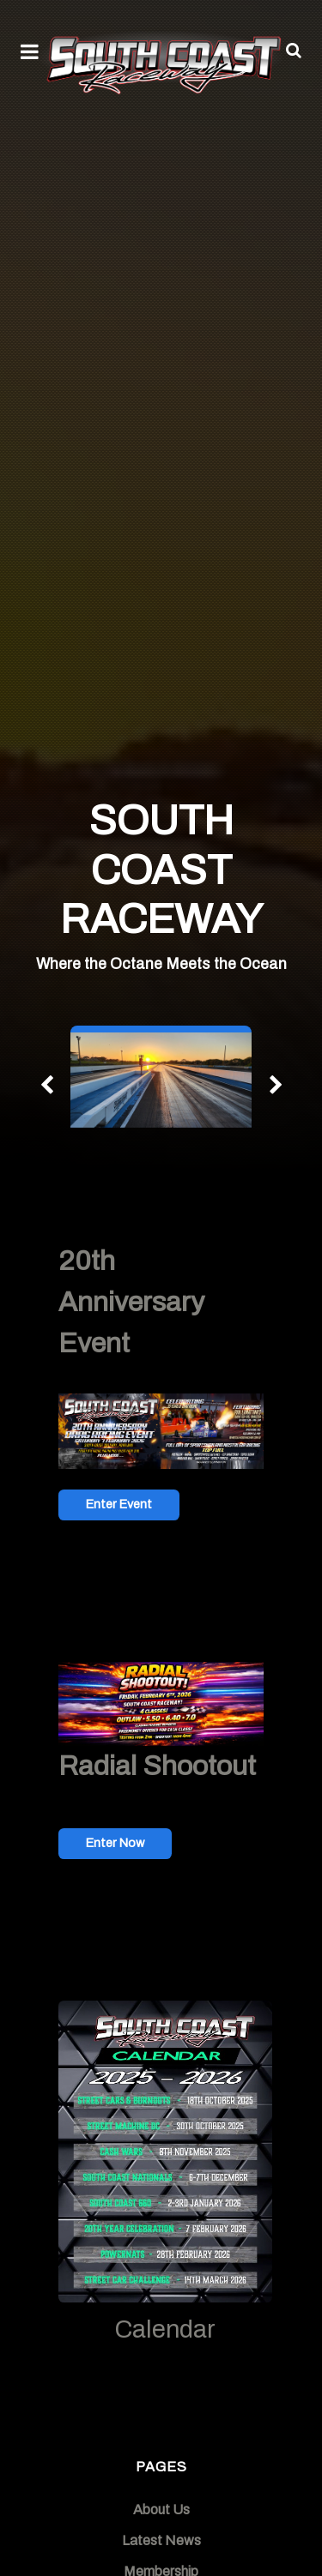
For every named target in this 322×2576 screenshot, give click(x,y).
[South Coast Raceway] (161, 61)
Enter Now (115, 1843)
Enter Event (119, 1504)
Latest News (161, 2540)
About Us (161, 2509)
